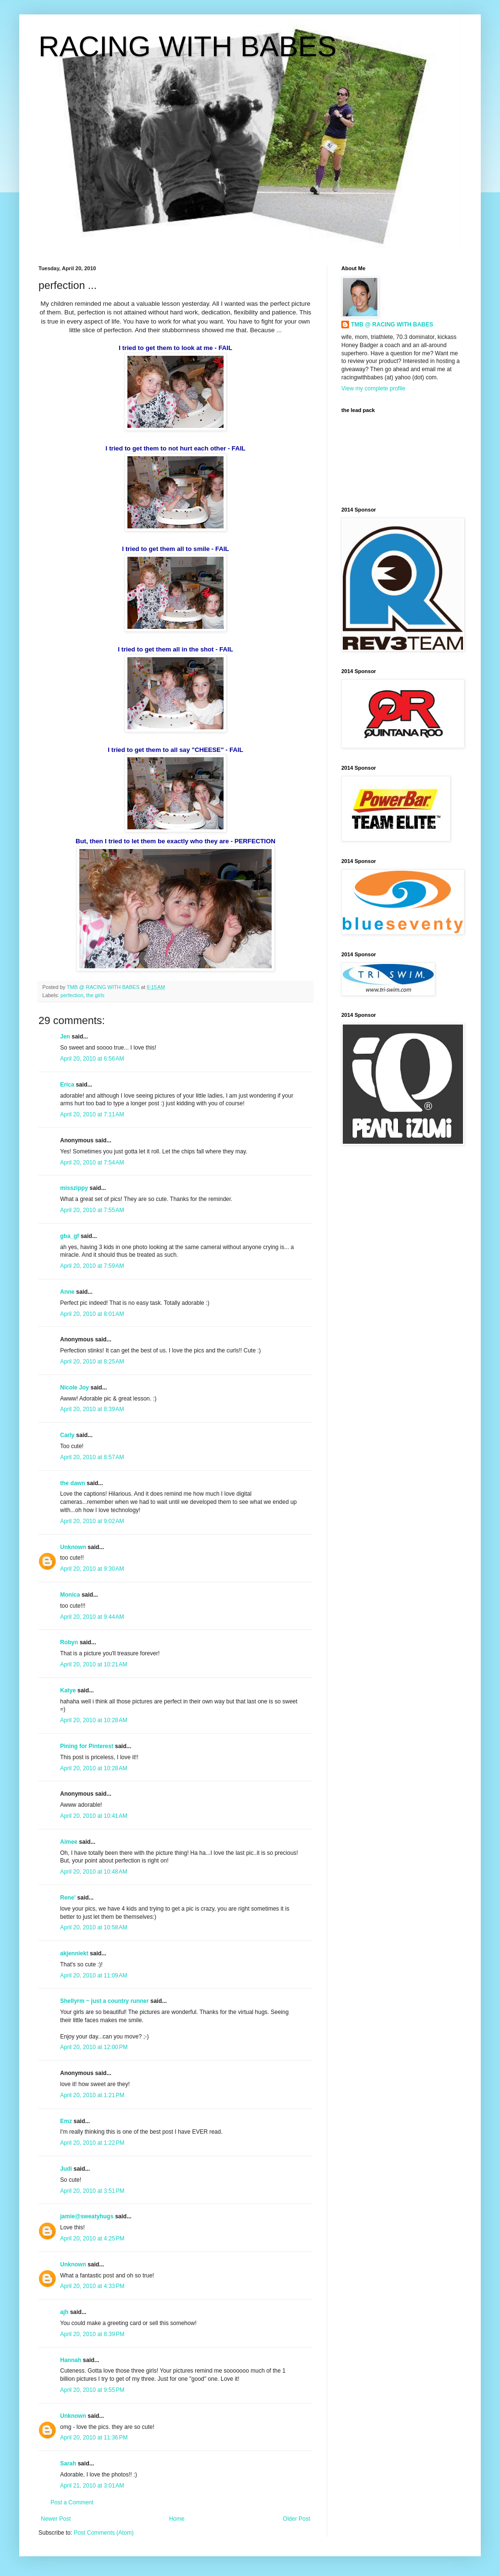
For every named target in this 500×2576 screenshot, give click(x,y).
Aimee (68, 1841)
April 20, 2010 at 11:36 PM (93, 2437)
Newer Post (56, 2518)
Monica (70, 1594)
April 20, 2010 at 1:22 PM (92, 2142)
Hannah (70, 2360)
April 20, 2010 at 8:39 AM (92, 1409)
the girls (95, 995)
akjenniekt (74, 1953)
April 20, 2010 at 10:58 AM (93, 1927)
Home (177, 2518)
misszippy (74, 1188)
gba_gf (70, 1236)
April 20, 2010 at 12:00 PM (93, 2047)
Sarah (68, 2463)
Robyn (69, 1642)
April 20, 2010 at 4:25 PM (92, 2238)
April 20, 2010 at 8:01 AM (92, 1314)
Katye (68, 1690)
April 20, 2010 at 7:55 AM (92, 1210)
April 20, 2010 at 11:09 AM (93, 1975)
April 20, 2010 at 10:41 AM (93, 1816)
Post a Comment (71, 2502)
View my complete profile (373, 388)
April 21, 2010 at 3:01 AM (92, 2485)
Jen (65, 1036)
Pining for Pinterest (86, 1746)
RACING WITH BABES (187, 46)
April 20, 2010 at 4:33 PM (92, 2286)
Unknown (73, 1547)
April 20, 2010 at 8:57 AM (92, 1457)
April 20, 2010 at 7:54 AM (92, 1162)
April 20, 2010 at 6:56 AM (92, 1058)
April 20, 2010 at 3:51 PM (92, 2191)
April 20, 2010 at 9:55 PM (92, 2390)
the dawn (72, 1483)
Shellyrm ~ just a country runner (104, 2001)
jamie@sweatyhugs (86, 2216)
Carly (67, 1435)
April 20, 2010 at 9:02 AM (92, 1521)
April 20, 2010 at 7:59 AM (92, 1266)
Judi (66, 2168)
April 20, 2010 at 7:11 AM (92, 1114)
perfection (72, 995)
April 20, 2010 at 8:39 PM (92, 2334)
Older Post (296, 2518)
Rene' (67, 1897)
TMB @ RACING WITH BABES (392, 324)
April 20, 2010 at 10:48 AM (93, 1871)
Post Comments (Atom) (104, 2532)
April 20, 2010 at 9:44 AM (92, 1616)
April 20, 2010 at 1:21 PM (92, 2095)
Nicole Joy (74, 1387)
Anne (67, 1291)
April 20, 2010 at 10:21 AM (93, 1664)
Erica (67, 1084)
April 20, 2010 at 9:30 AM (92, 1568)
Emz (66, 2121)
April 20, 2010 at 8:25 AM (92, 1361)
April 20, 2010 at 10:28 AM (93, 1720)
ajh (64, 2312)
